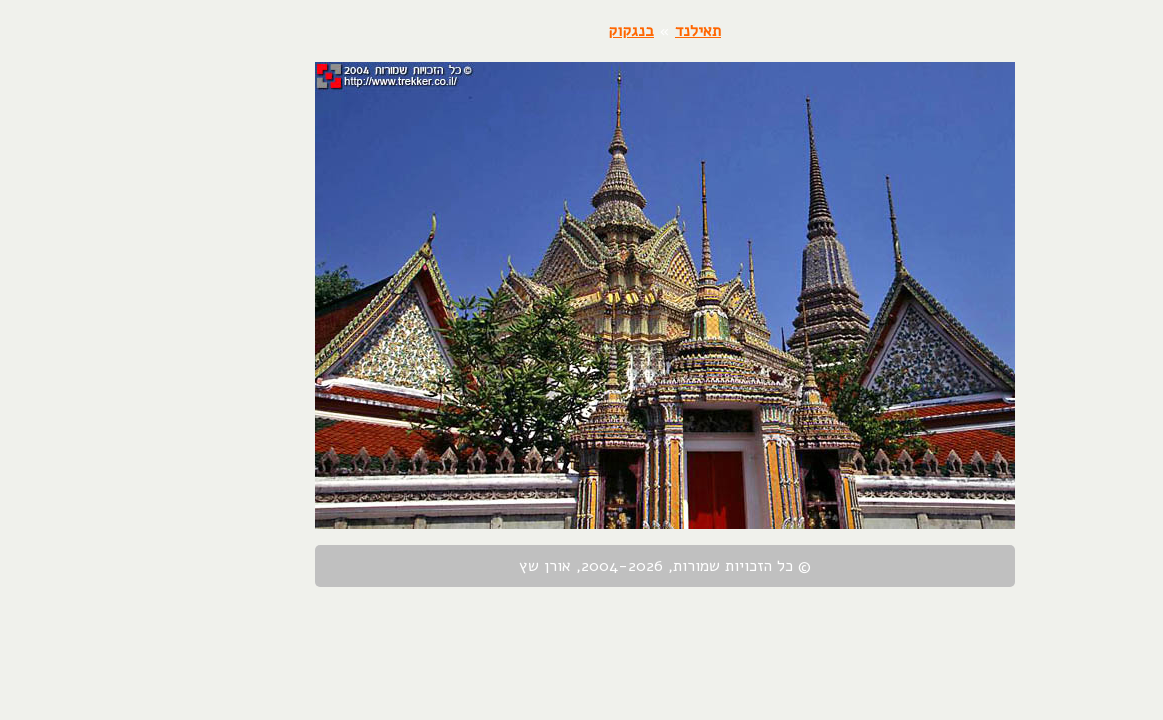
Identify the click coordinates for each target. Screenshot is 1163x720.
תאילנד (615, 31)
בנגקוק (548, 31)
